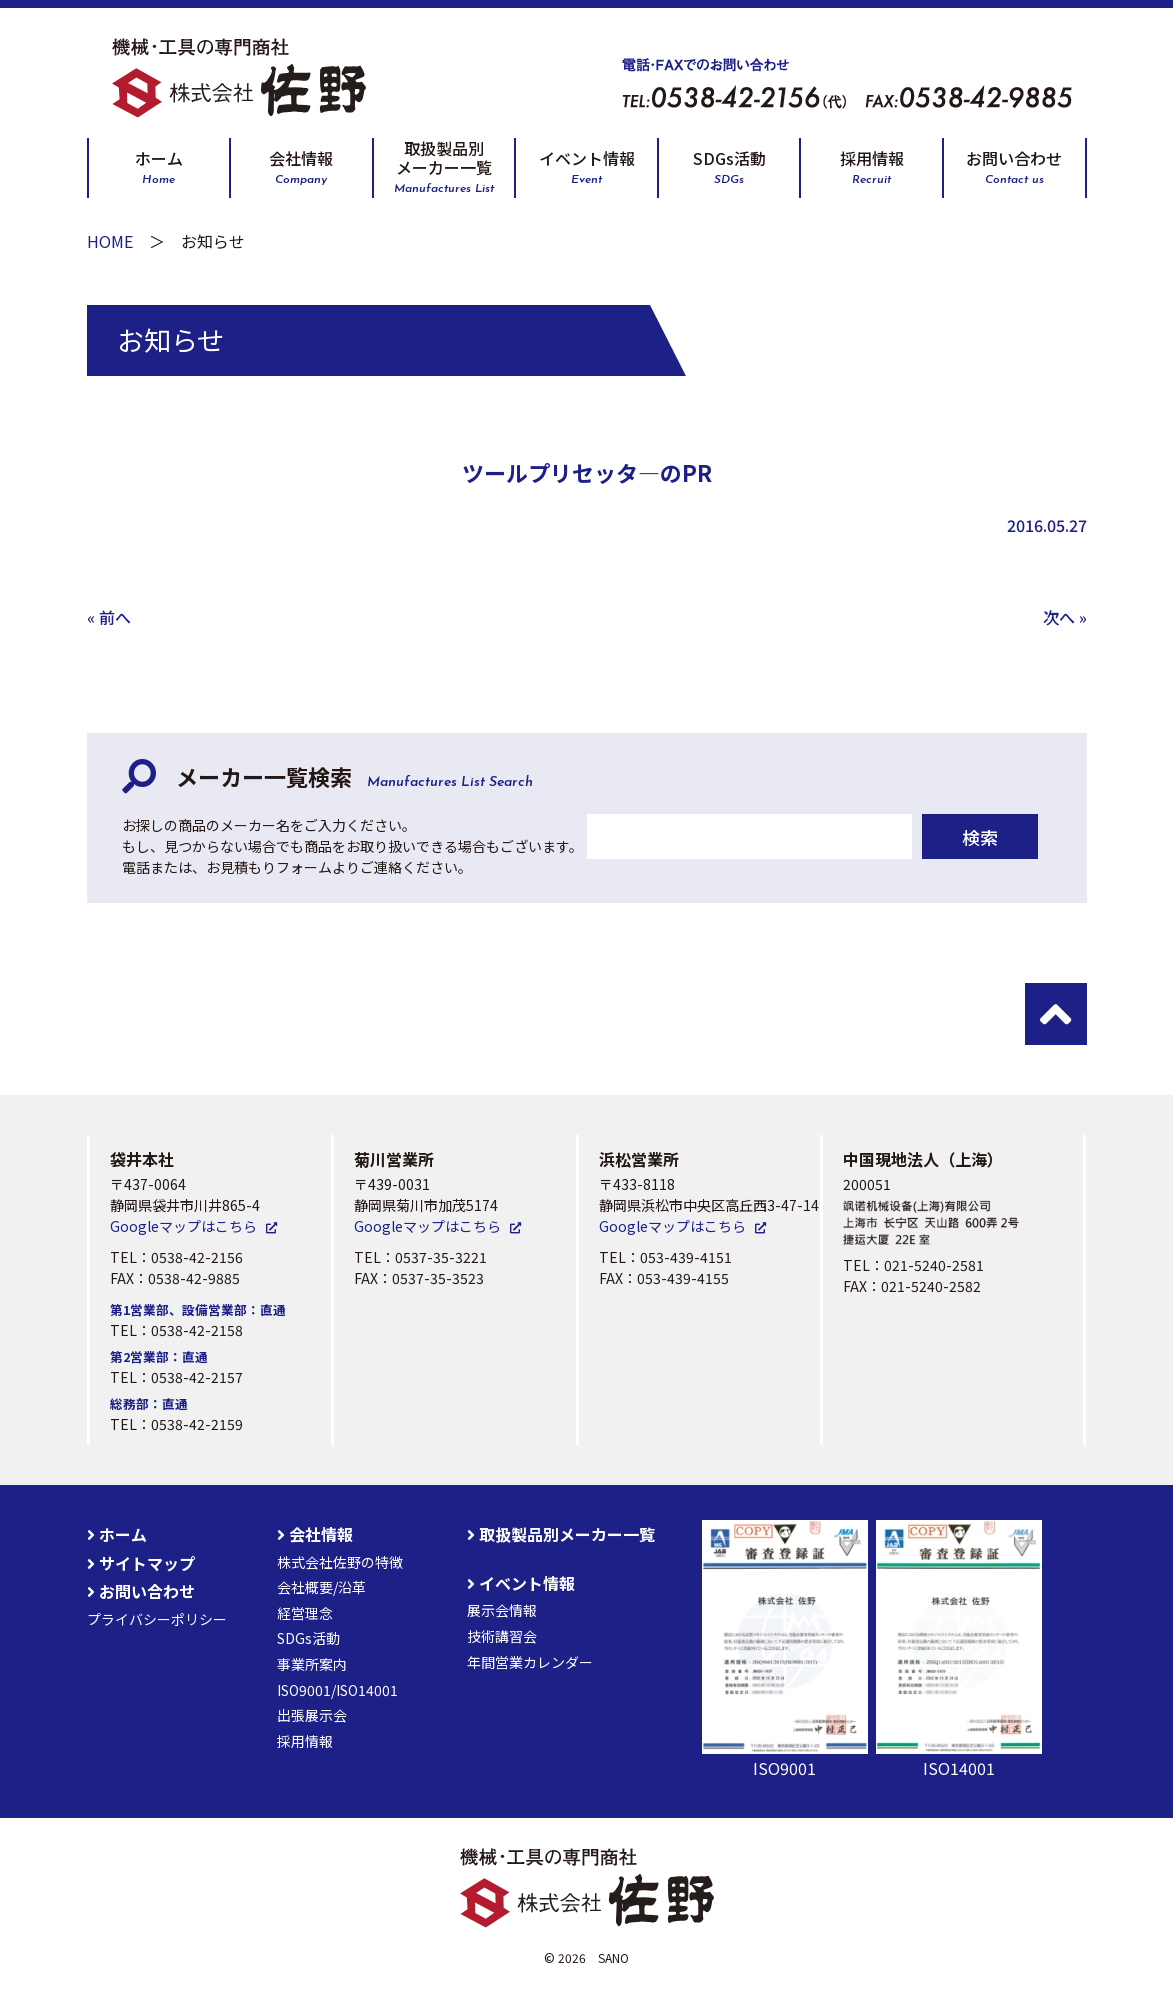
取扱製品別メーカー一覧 (444, 167)
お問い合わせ (1014, 167)
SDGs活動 (729, 167)
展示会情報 (502, 1610)
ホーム (159, 167)
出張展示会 (312, 1715)
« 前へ (109, 617)
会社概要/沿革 (321, 1587)
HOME (110, 241)
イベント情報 (587, 167)
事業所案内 (312, 1664)
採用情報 (872, 167)
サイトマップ (141, 1563)
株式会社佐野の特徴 (340, 1562)
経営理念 (305, 1613)
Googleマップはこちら (183, 1226)
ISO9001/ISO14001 (337, 1690)
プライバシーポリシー (157, 1619)
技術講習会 (502, 1636)
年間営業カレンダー (530, 1662)
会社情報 (301, 167)
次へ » (1065, 617)
